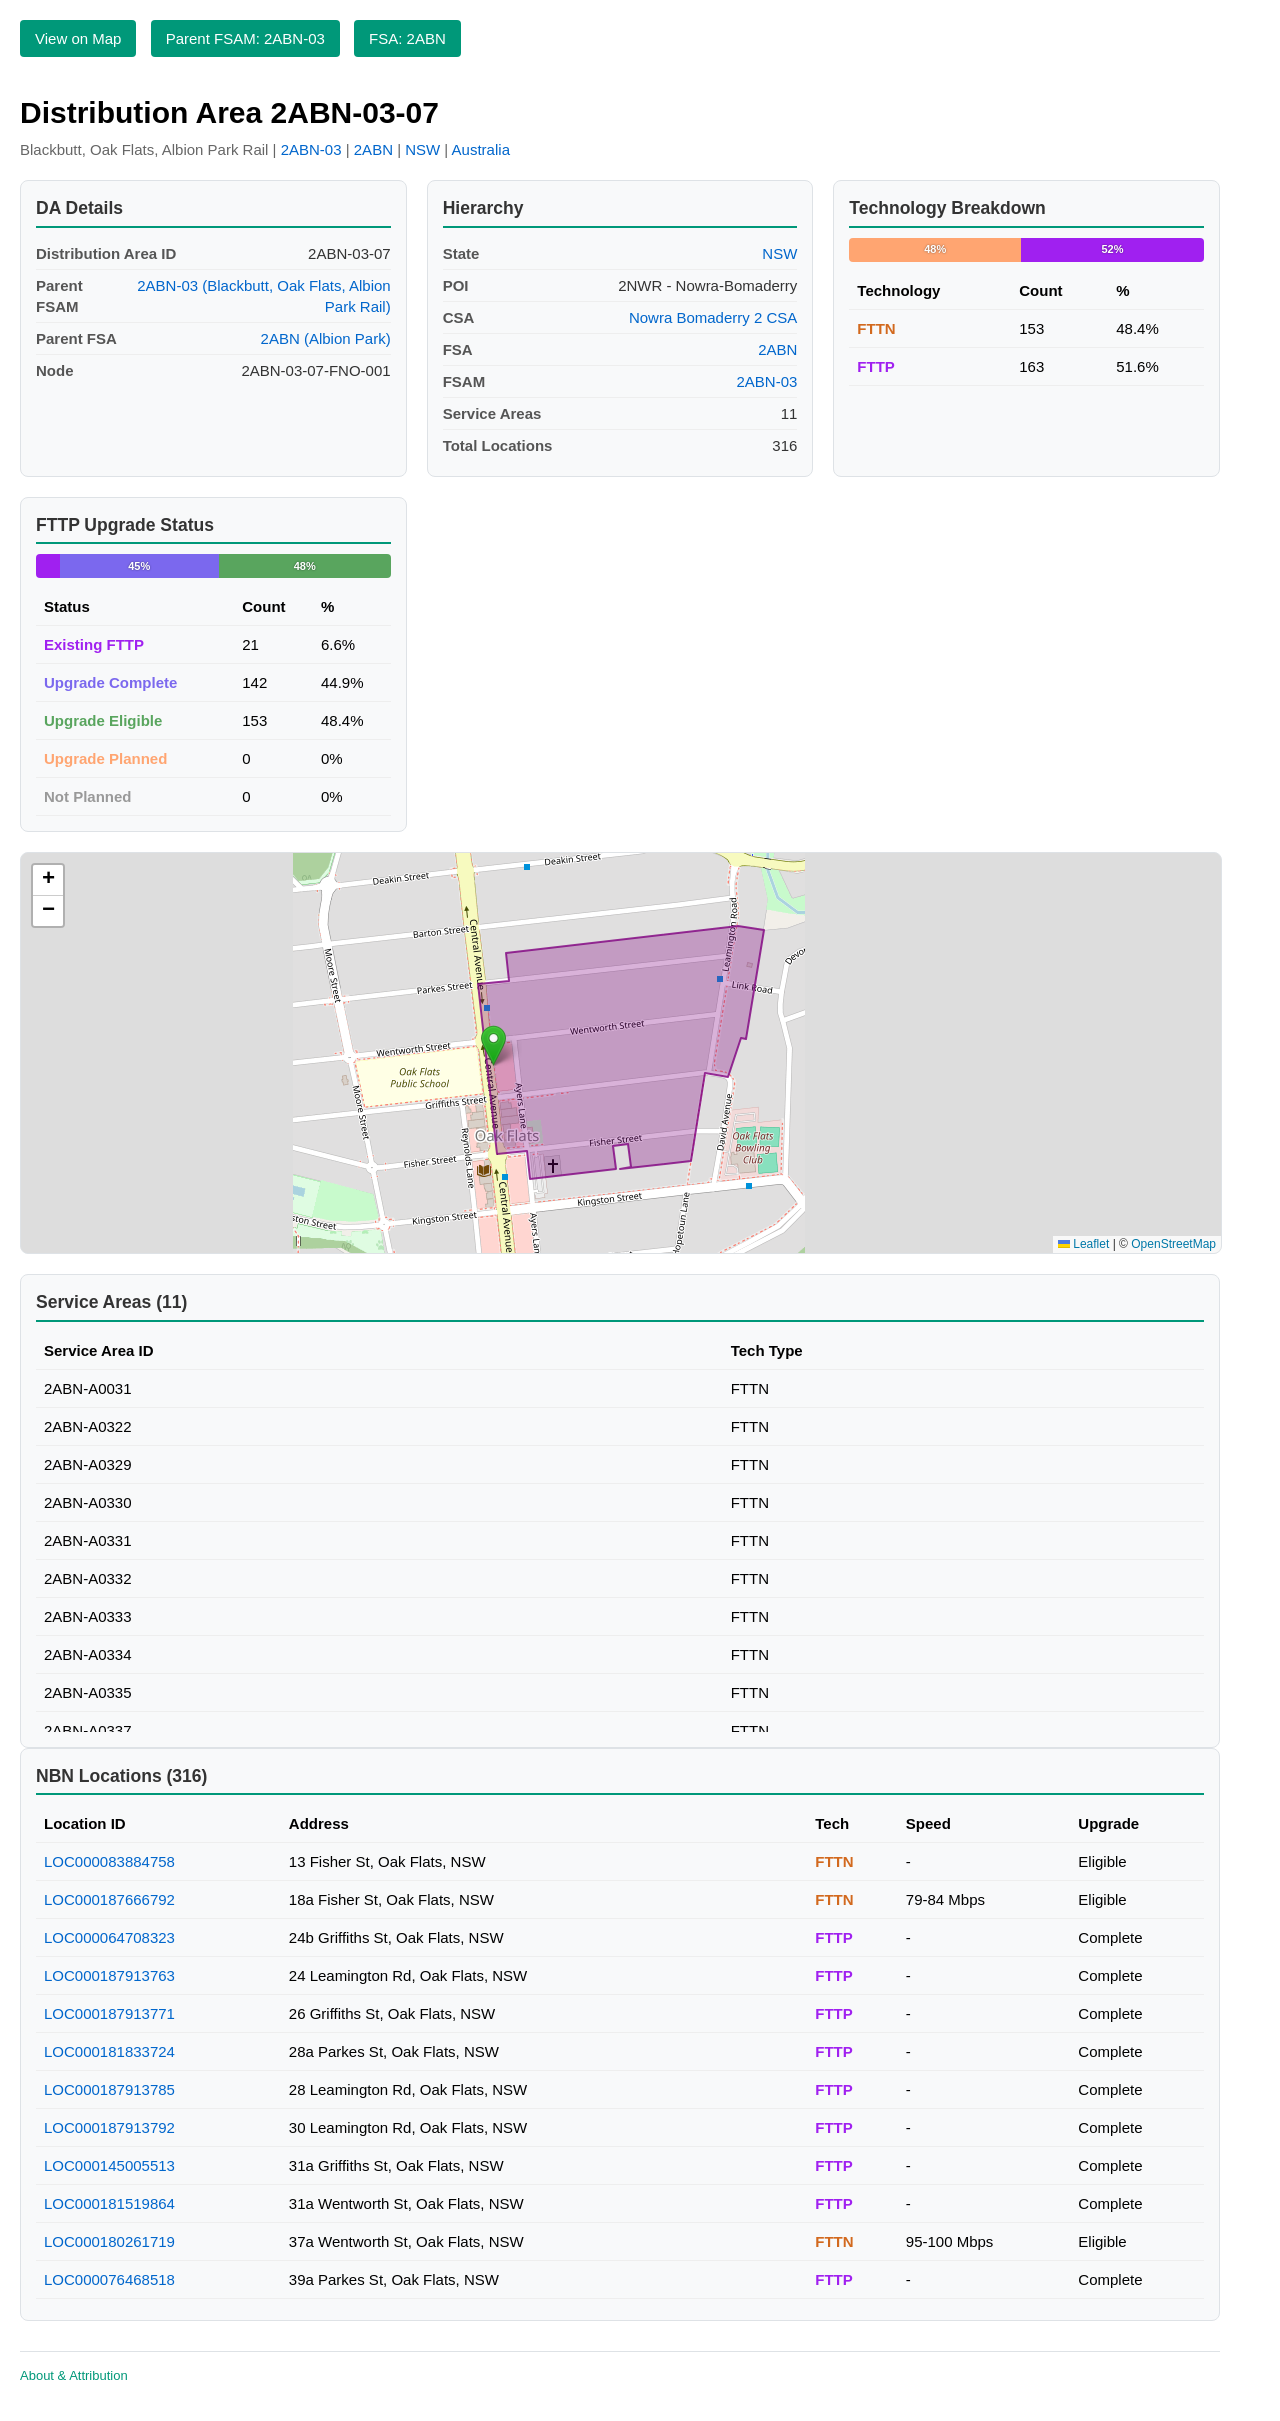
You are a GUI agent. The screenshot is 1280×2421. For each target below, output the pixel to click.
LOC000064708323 (109, 1937)
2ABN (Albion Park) (326, 338)
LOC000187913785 (109, 2089)
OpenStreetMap (1173, 1244)
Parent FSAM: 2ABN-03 (245, 38)
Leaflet (1083, 1244)
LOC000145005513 (109, 2165)
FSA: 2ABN (407, 38)
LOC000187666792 (109, 1899)
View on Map (78, 38)
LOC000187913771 (109, 2013)
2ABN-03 (311, 149)
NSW (422, 149)
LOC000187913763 (109, 1975)
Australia (481, 149)
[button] (493, 1045)
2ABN (373, 149)
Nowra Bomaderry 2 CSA (713, 317)
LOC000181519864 (109, 2203)
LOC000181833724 (109, 2051)
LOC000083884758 (109, 1861)
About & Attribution (74, 2375)
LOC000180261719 (109, 2241)
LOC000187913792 (109, 2127)
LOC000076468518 (109, 2279)
